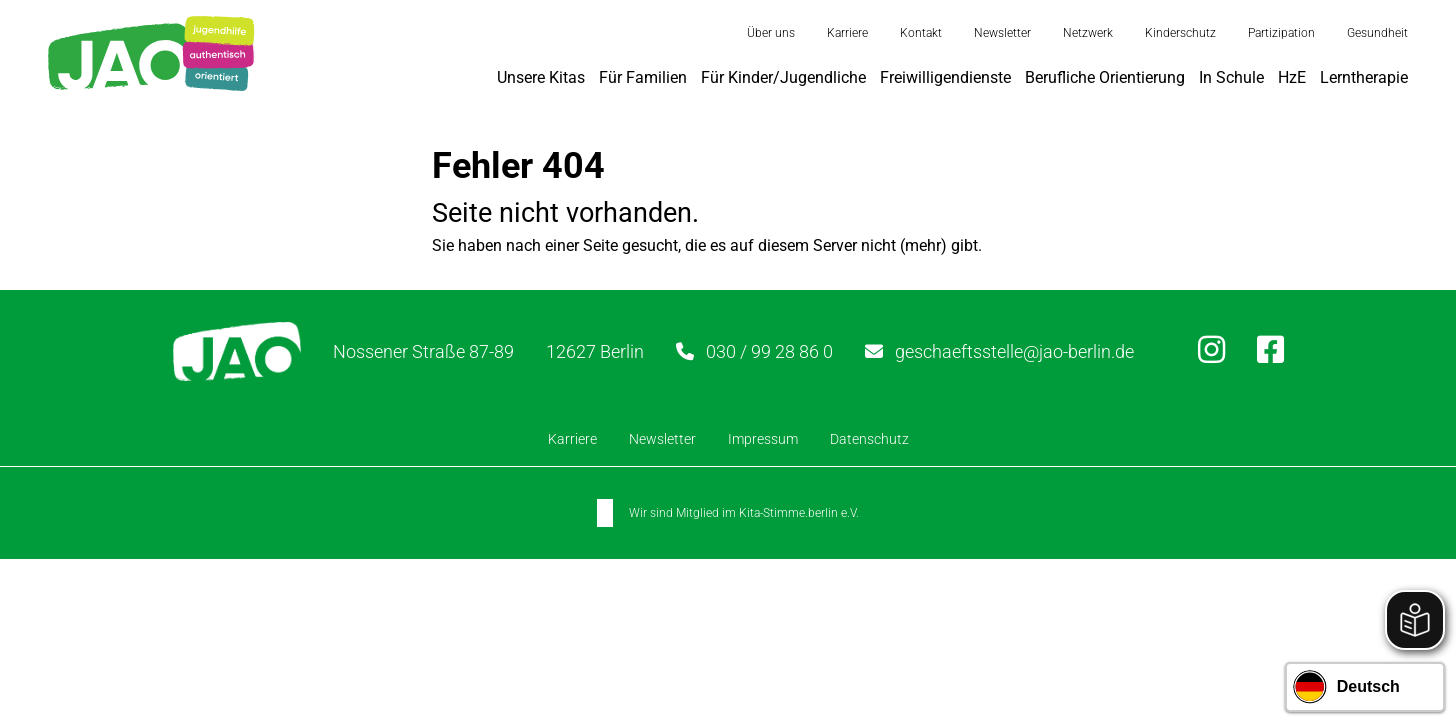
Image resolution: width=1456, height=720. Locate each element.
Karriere (847, 33)
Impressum (763, 439)
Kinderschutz (1180, 33)
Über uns (771, 33)
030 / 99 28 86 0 (769, 351)
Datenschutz (869, 439)
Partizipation (1281, 33)
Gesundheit (1377, 33)
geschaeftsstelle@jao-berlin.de (1014, 351)
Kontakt (921, 33)
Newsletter (1002, 33)
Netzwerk (1088, 33)
